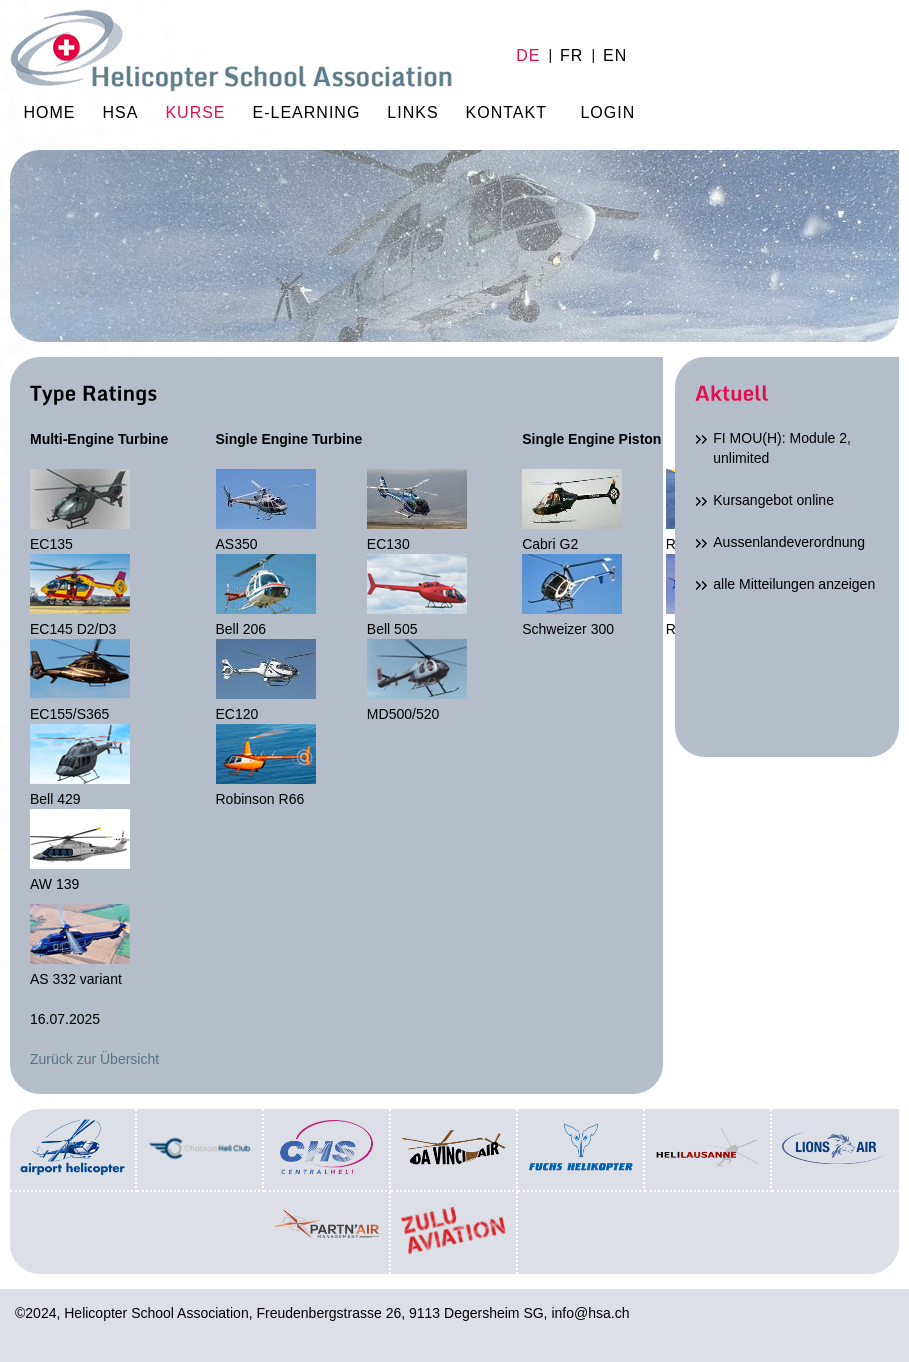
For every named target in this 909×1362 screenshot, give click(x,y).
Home (231, 55)
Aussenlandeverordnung (789, 542)
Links (412, 112)
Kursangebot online (773, 500)
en (615, 55)
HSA (121, 112)
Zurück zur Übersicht (94, 1059)
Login (607, 112)
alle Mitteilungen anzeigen (794, 584)
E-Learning (307, 112)
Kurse (195, 112)
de (528, 55)
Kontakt (506, 112)
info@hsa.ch (590, 1313)
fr (571, 55)
